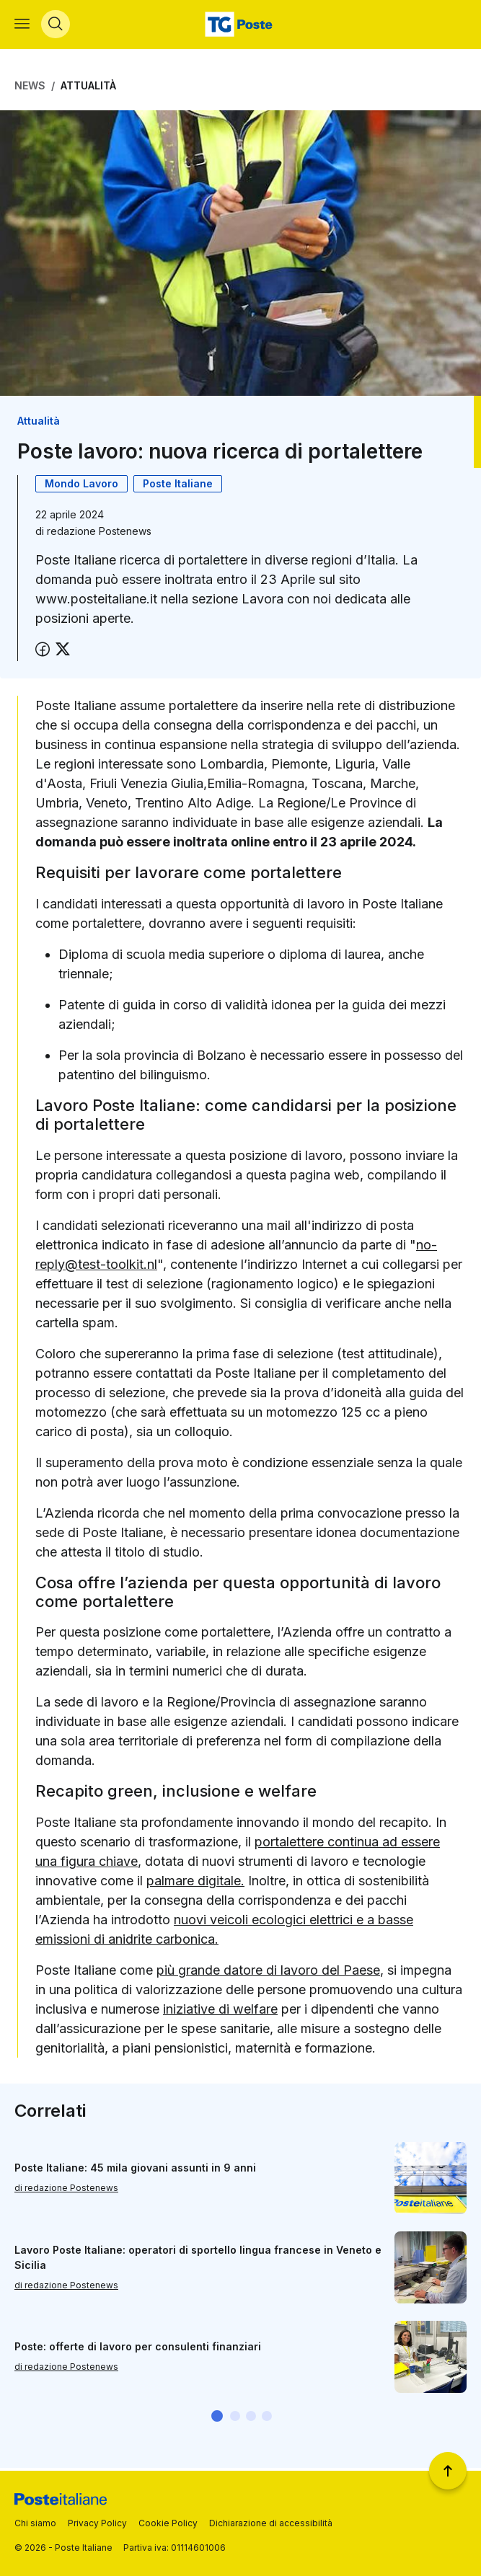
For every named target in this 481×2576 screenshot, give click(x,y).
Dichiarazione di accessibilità (270, 2523)
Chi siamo (35, 2523)
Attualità (88, 88)
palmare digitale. (195, 1883)
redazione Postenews (99, 534)
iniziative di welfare (220, 2011)
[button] (217, 2419)
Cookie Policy (168, 2523)
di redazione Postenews (66, 2190)
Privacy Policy (97, 2523)
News (29, 88)
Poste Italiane (178, 487)
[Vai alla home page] (240, 26)
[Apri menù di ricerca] (55, 26)
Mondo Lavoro (81, 487)
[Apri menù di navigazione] (22, 26)
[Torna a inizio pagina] (448, 2470)
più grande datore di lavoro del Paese (268, 1972)
